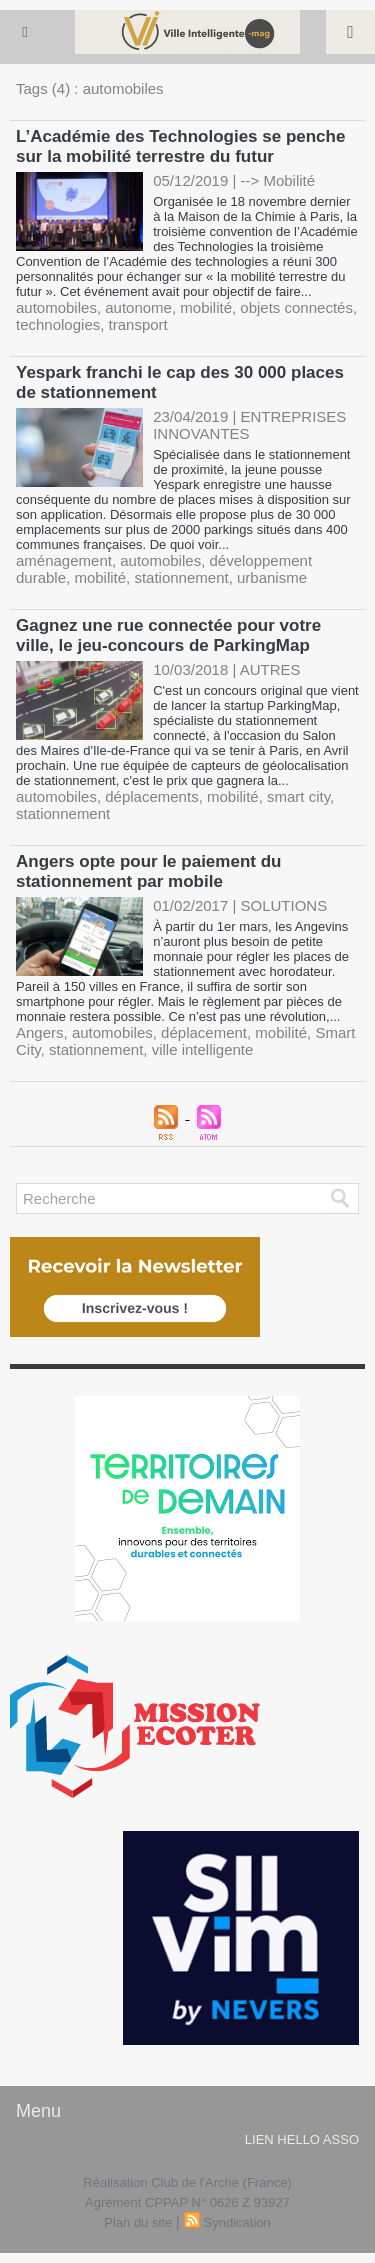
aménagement (64, 560)
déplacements (151, 796)
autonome (138, 307)
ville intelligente (203, 1049)
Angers (40, 1032)
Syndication (237, 2222)
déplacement (204, 1032)
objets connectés (296, 307)
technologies (58, 324)
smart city (298, 796)
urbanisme (272, 577)
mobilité (206, 307)
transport (138, 324)
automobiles (56, 307)
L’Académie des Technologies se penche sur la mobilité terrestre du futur (180, 146)
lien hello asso (302, 2139)
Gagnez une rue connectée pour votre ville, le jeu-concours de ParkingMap (168, 635)
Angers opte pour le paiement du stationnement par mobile (148, 871)
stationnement (181, 577)
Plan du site (138, 2222)
